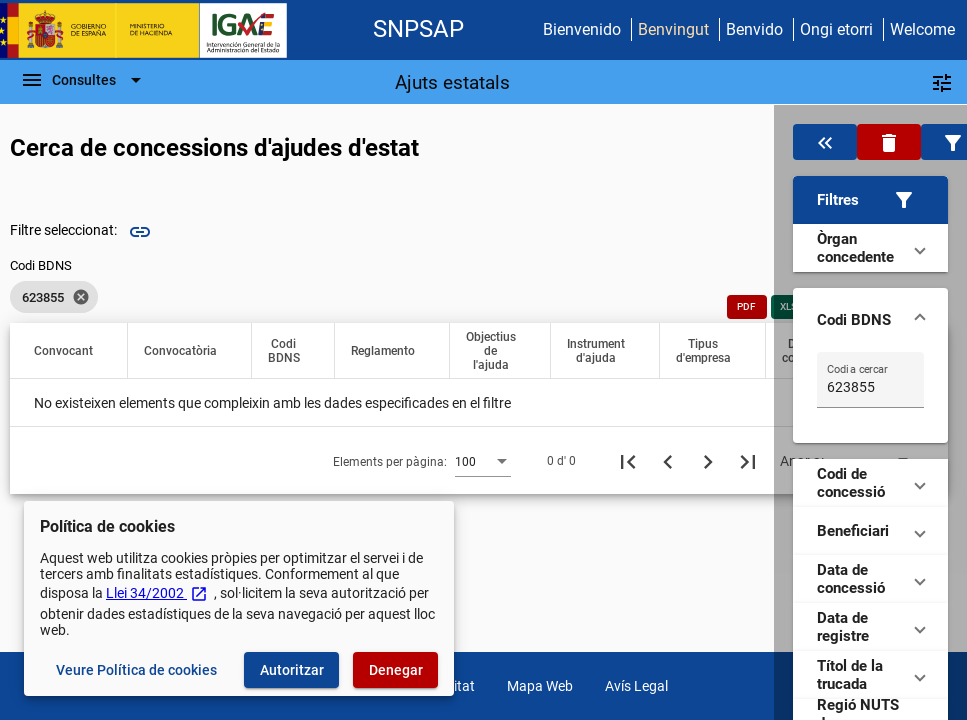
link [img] (140, 232)
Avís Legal (636, 686)
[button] (870, 200)
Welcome (922, 29)
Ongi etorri (836, 29)
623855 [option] (54, 297)
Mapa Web (540, 686)
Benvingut (673, 29)
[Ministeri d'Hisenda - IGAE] (153, 30)
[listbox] (54, 297)
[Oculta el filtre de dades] (825, 142)
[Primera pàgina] (628, 461)
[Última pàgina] (748, 461)
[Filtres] (942, 82)
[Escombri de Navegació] (84, 80)
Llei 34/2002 (157, 593)
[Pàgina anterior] (668, 461)
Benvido (754, 29)
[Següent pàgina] (708, 461)
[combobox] (483, 461)
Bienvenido (582, 29)
